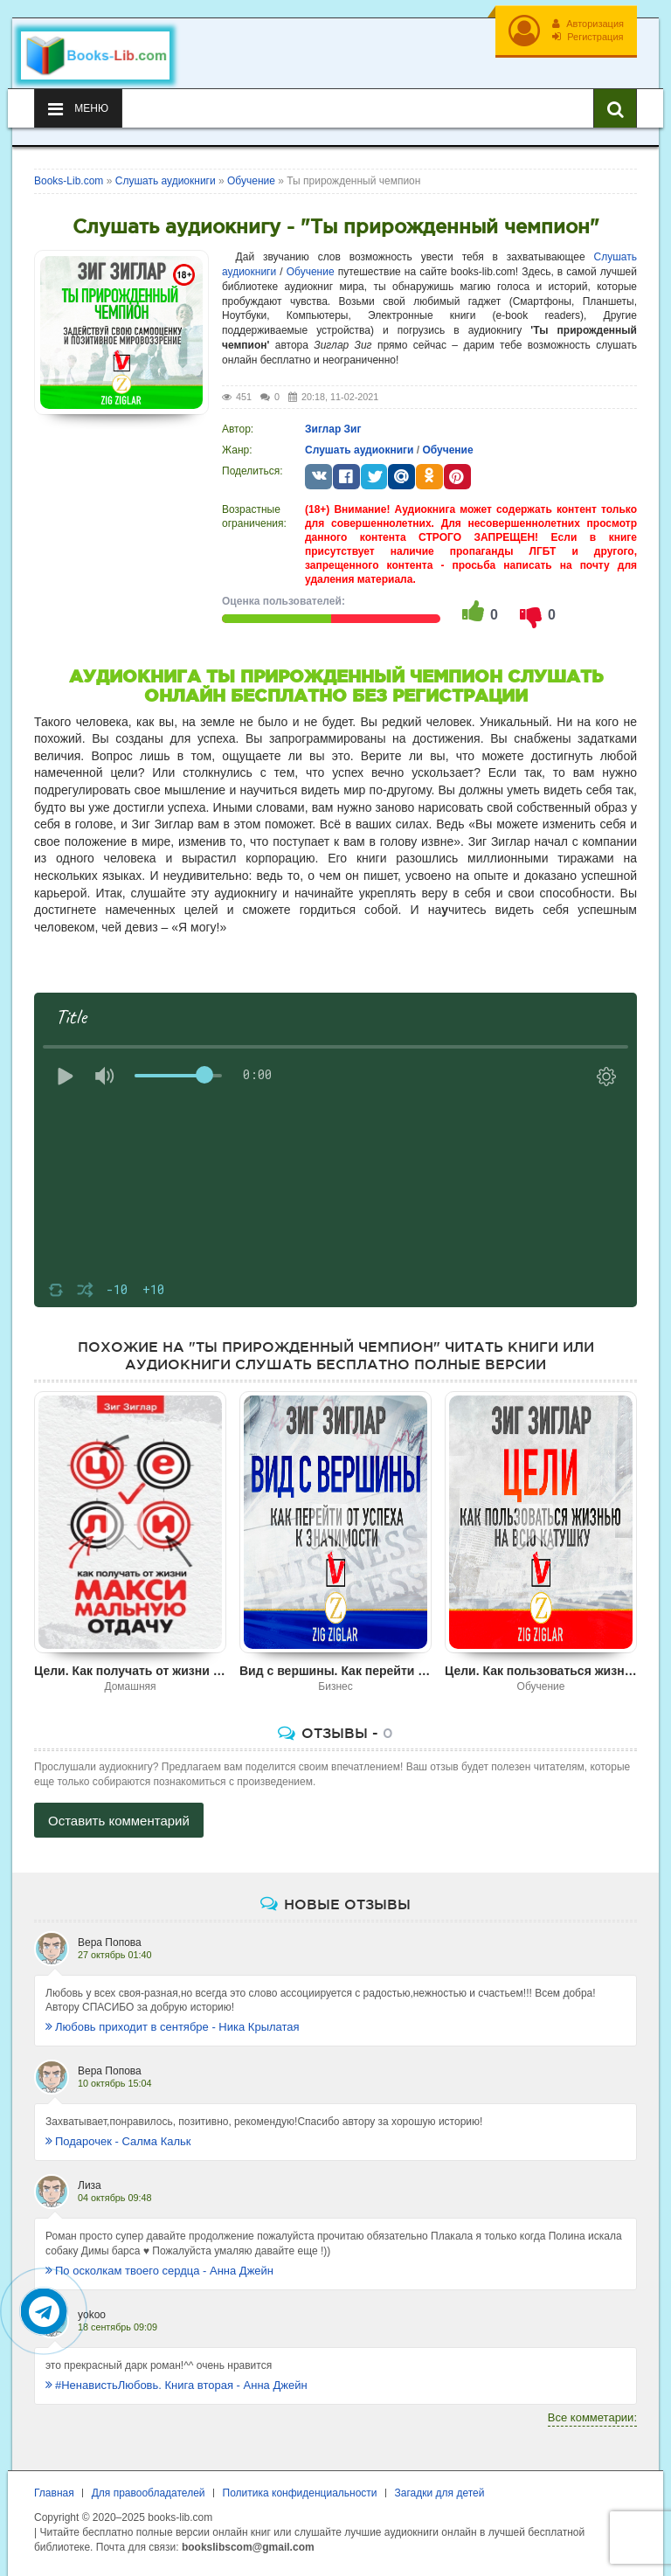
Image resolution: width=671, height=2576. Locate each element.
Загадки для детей (440, 2493)
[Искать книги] (615, 108)
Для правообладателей (148, 2493)
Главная (54, 2493)
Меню (78, 109)
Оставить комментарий (119, 1820)
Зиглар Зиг (333, 429)
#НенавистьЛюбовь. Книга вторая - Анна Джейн (176, 2385)
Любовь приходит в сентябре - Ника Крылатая (172, 2026)
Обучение (311, 272)
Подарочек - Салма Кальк (118, 2141)
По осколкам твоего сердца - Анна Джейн (159, 2270)
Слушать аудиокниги (359, 450)
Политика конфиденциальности (300, 2493)
